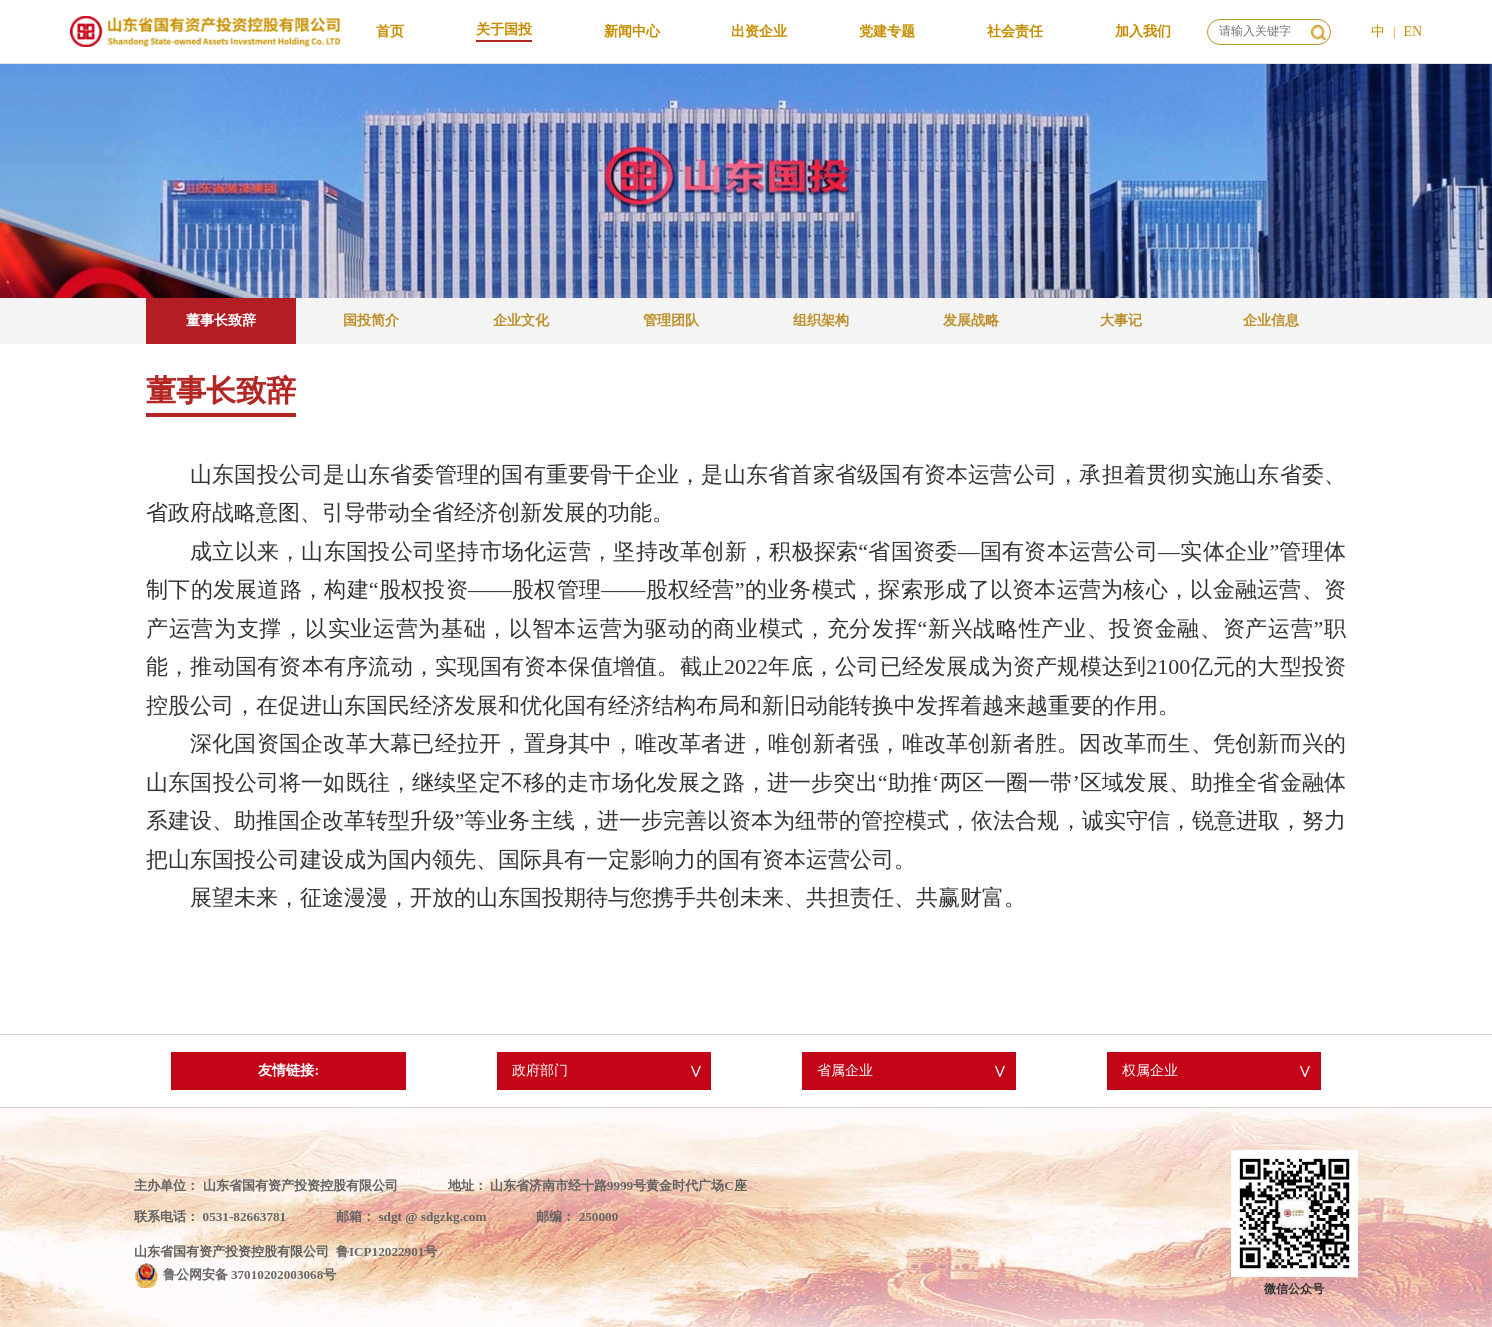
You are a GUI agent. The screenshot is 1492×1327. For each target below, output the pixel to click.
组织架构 (821, 320)
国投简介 (371, 320)
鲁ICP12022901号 (387, 1251)
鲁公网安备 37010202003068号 (250, 1274)
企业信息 (1271, 320)
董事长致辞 (221, 320)
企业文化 (521, 320)
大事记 (1121, 320)
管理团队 (671, 320)
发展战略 (971, 320)
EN (1412, 31)
